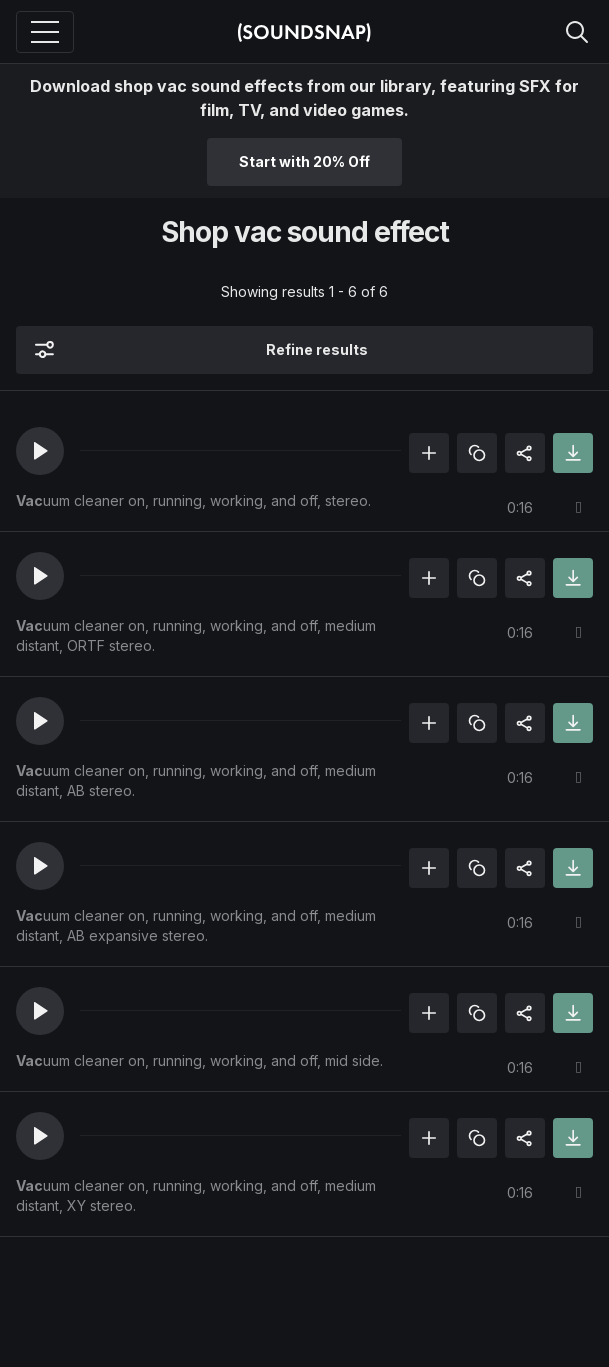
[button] (40, 451)
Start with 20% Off (304, 161)
